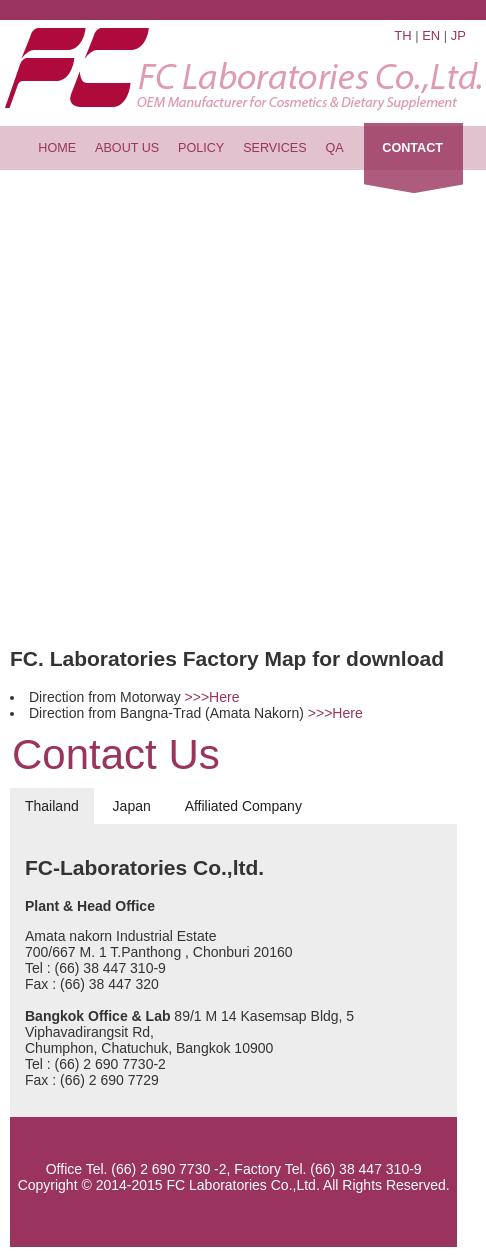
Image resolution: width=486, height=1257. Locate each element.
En (431, 35)
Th (402, 35)
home (57, 148)
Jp (458, 35)
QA (335, 148)
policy (201, 148)
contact (412, 148)
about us (127, 148)
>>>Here (212, 697)
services (274, 148)
